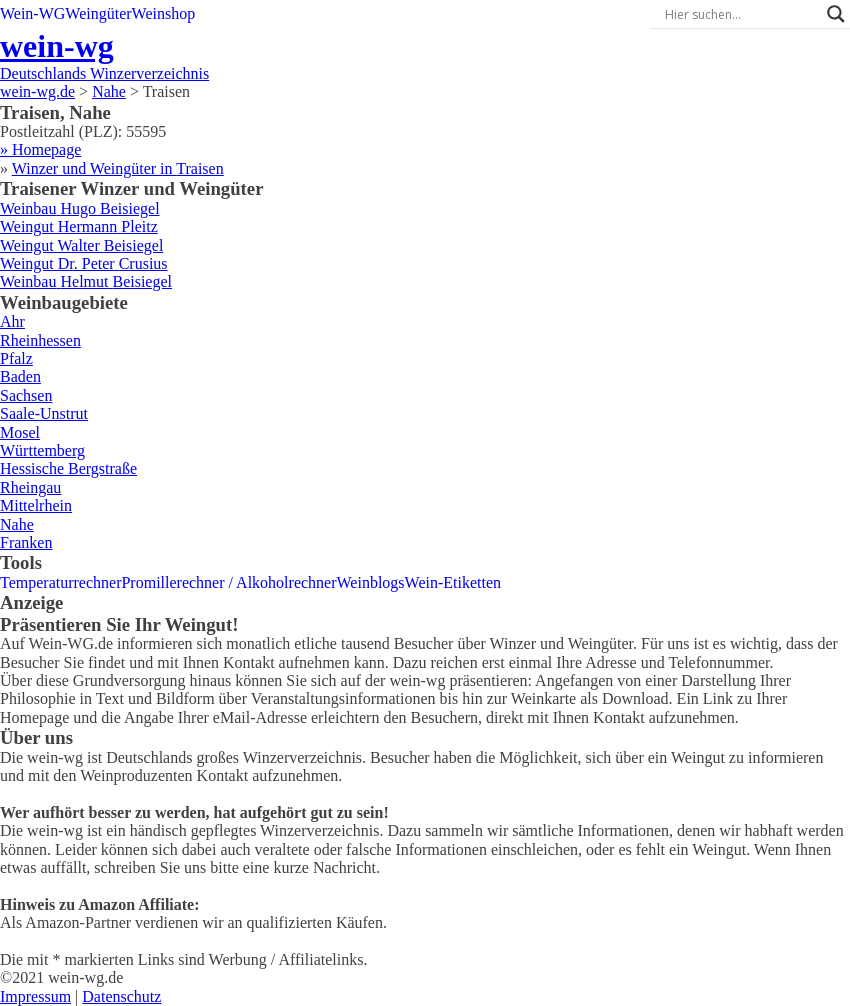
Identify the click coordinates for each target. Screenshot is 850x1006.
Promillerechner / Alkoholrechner (228, 582)
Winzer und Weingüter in (118, 168)
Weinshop (164, 13)
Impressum (35, 996)
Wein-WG (32, 13)
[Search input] (741, 14)
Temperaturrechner (60, 582)
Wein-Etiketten (453, 582)
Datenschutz (121, 996)
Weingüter (98, 13)
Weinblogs (371, 582)
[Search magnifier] (836, 14)
